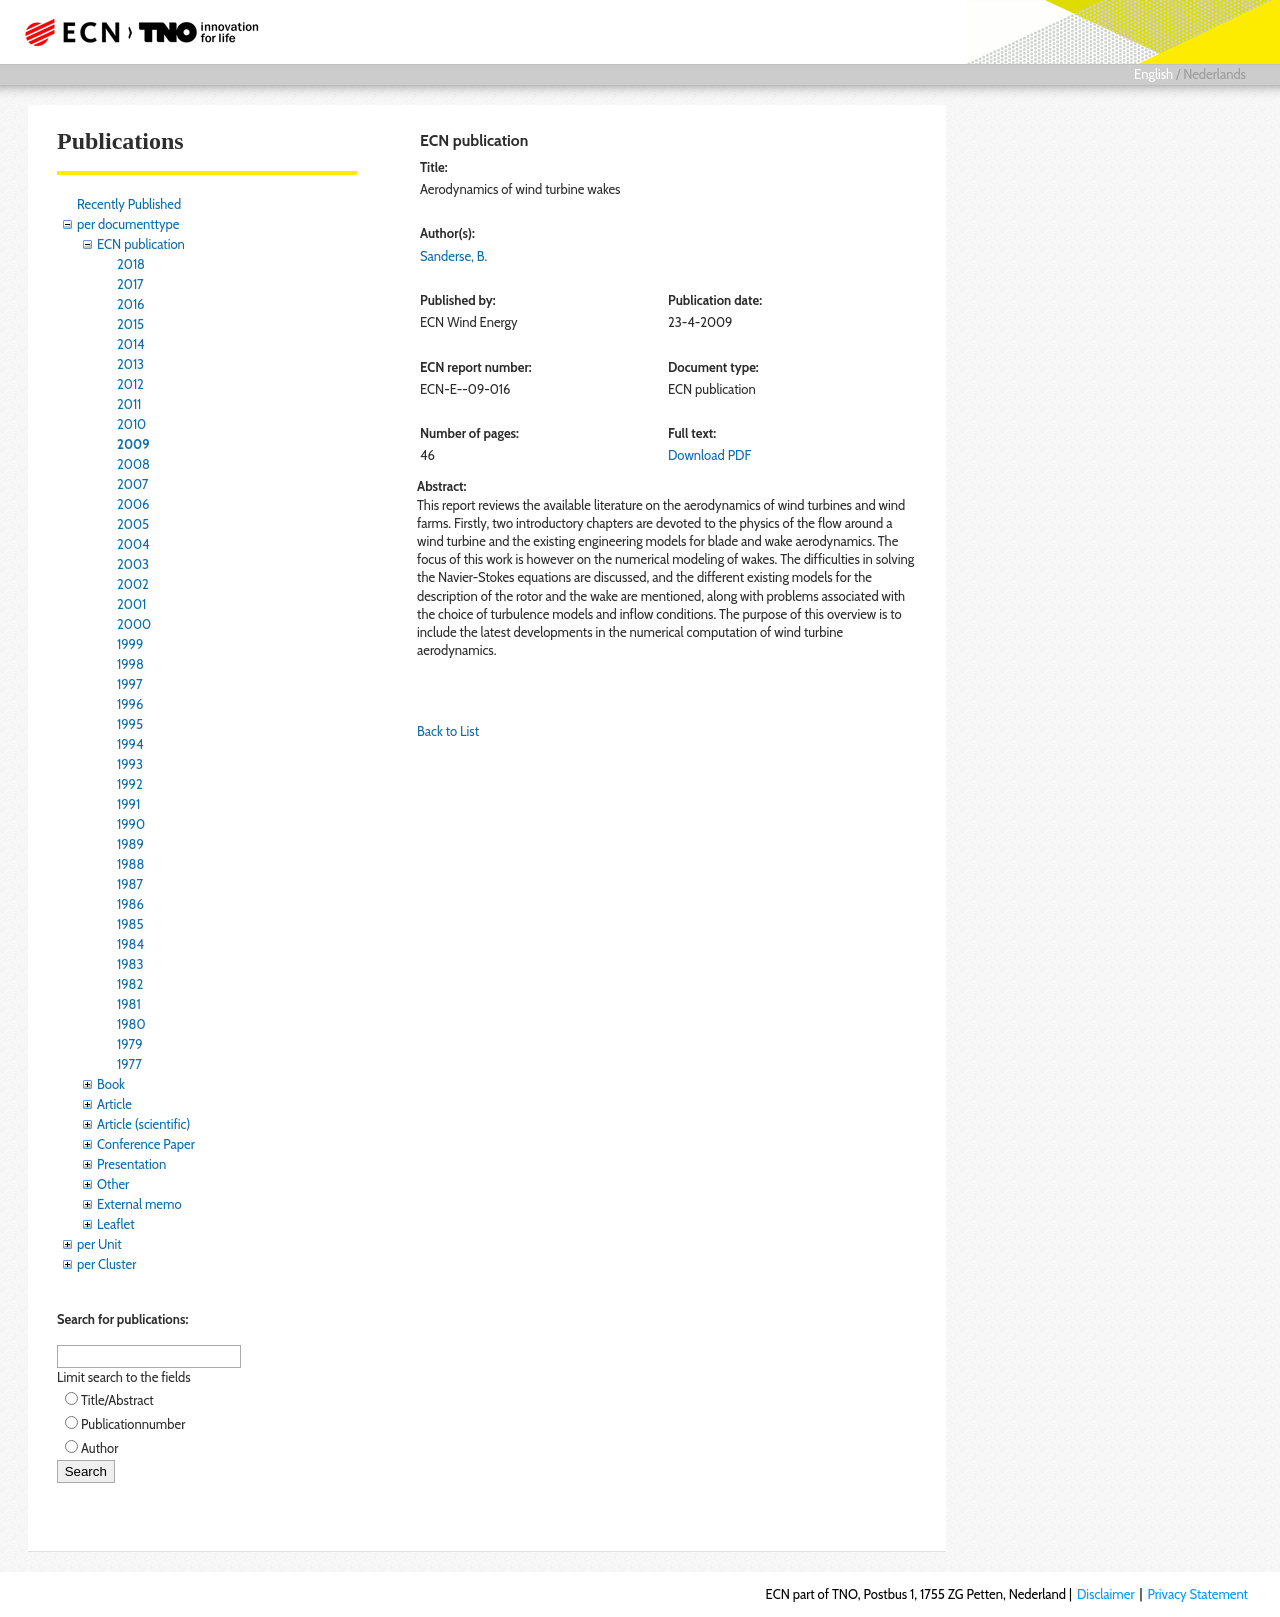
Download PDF (709, 455)
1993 (130, 764)
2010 (131, 424)
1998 (130, 664)
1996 (130, 704)
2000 (134, 624)
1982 (130, 984)
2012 (130, 384)
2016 (131, 304)
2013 (130, 364)
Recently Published (129, 204)
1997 (130, 684)
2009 (133, 444)
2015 (130, 324)
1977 (129, 1064)
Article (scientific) (143, 1124)
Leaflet (116, 1224)
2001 (131, 604)
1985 (130, 924)
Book (111, 1084)
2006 (133, 504)
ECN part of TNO (135, 32)
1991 (128, 804)
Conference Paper (146, 1144)
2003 (133, 564)
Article (114, 1104)
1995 (130, 724)
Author (99, 1448)
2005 (133, 524)
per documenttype (128, 224)
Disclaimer (1106, 1594)
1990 (131, 824)
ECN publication (141, 244)
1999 (130, 644)
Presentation (131, 1164)
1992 (130, 784)
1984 (130, 944)
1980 (131, 1024)
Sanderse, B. (453, 256)
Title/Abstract (117, 1400)
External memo (139, 1204)
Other (113, 1184)
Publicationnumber (133, 1424)
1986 (130, 904)
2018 (131, 264)
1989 (130, 844)
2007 (132, 484)
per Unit (99, 1244)
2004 (133, 544)
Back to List (448, 731)
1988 (130, 864)
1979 (130, 1044)
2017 (130, 284)
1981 (129, 1004)
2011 (129, 404)
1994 (130, 744)
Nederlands (1214, 74)
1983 (130, 964)
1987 (130, 884)
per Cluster (106, 1264)
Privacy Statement (1197, 1594)
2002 (133, 584)
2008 (133, 464)
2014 (131, 344)
